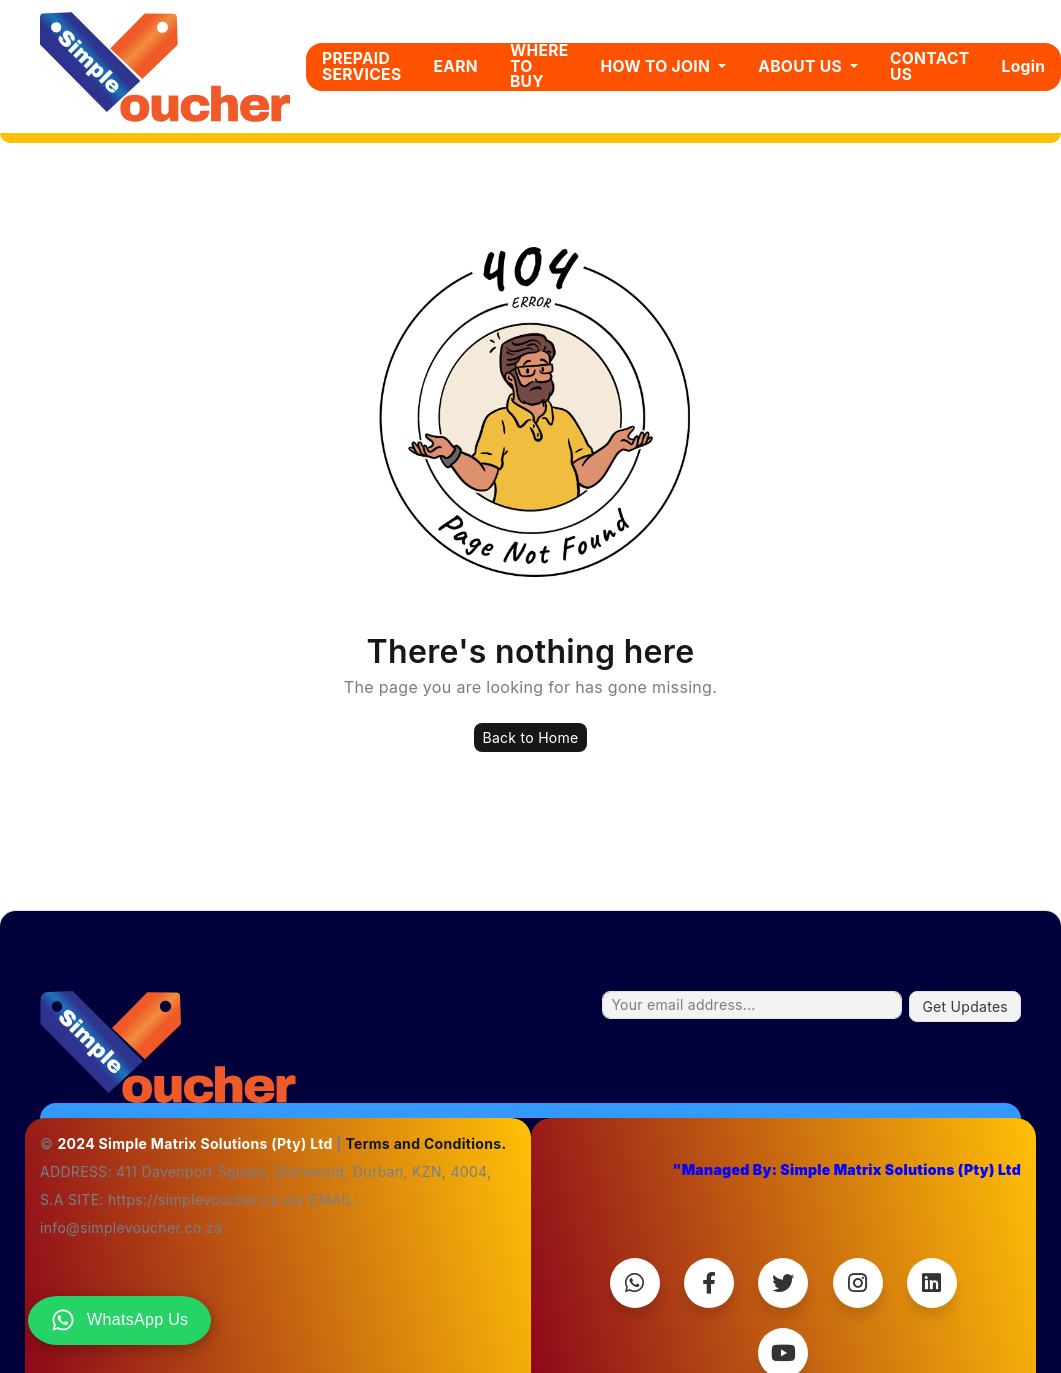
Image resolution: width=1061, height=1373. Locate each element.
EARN (455, 66)
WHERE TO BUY (539, 66)
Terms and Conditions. (425, 1143)
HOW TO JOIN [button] (658, 66)
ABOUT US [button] (802, 66)
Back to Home (530, 737)
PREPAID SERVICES (361, 66)
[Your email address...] (752, 1005)
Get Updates (965, 1006)
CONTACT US (930, 66)
